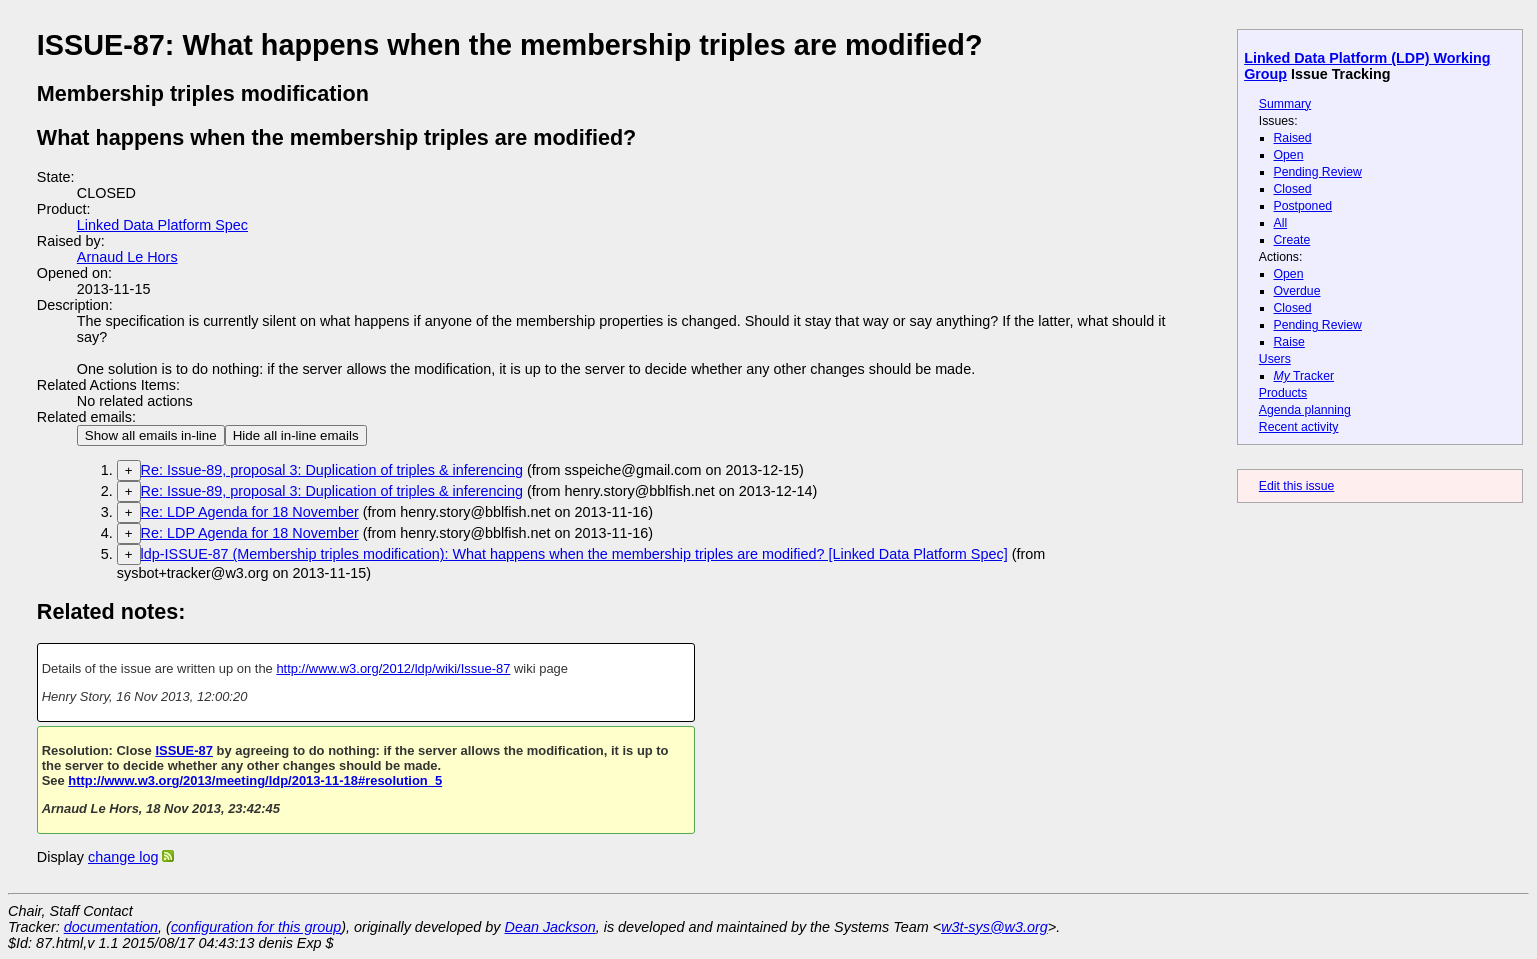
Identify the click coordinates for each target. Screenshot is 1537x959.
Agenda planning (1305, 410)
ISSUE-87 (184, 750)
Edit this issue (1296, 486)
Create (1292, 240)
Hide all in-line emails (296, 435)
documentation (111, 927)
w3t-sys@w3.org (994, 927)
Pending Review (1318, 172)
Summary (1285, 104)
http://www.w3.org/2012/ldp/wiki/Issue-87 (393, 668)
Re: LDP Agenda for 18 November (250, 512)
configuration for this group (256, 927)
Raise (1289, 342)
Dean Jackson (550, 927)
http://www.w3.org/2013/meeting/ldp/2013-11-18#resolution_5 (255, 780)
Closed (1293, 189)
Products (1283, 393)
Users (1275, 359)
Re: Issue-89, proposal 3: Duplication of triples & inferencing (332, 470)
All (1281, 223)
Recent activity (1299, 427)
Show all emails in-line (151, 435)
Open (1289, 155)
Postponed (1303, 206)
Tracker (1304, 376)
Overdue (1297, 291)
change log (123, 857)
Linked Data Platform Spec (162, 225)
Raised (1293, 138)
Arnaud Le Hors (127, 257)
